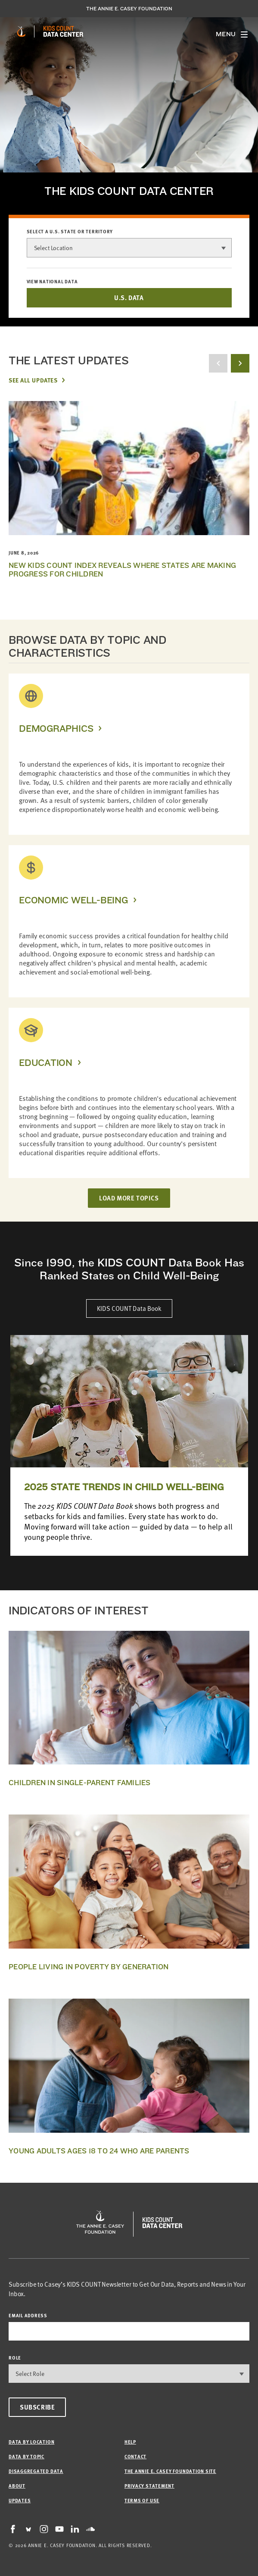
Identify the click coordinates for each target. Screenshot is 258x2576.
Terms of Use (141, 2500)
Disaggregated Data (36, 2471)
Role (15, 2357)
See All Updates (33, 380)
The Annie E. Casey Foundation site (170, 2471)
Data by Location (31, 2441)
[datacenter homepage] (63, 31)
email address (28, 2315)
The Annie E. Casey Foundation (129, 9)
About (17, 2485)
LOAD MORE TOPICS (129, 1198)
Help (130, 2441)
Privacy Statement (149, 2485)
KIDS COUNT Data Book (129, 1308)
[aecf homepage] (21, 31)
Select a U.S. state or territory (70, 232)
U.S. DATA (128, 297)
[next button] (240, 363)
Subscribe (37, 2407)
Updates (20, 2500)
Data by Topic (26, 2456)
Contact (135, 2456)
